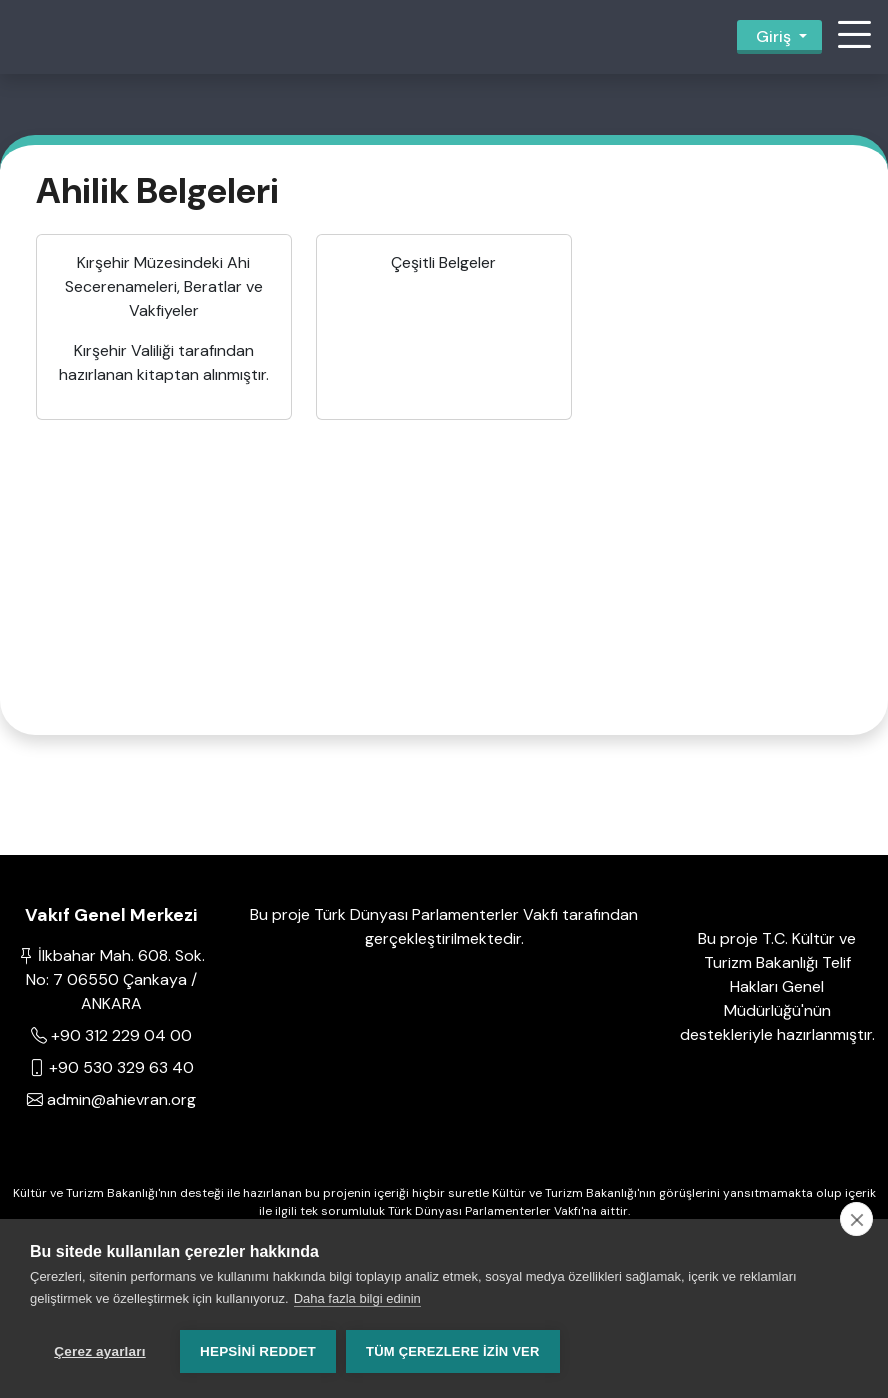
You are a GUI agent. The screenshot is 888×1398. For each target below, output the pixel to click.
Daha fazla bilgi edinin (357, 1298)
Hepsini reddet (258, 1351)
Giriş (773, 36)
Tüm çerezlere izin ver (452, 1351)
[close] (856, 1219)
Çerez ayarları (99, 1351)
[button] (854, 37)
